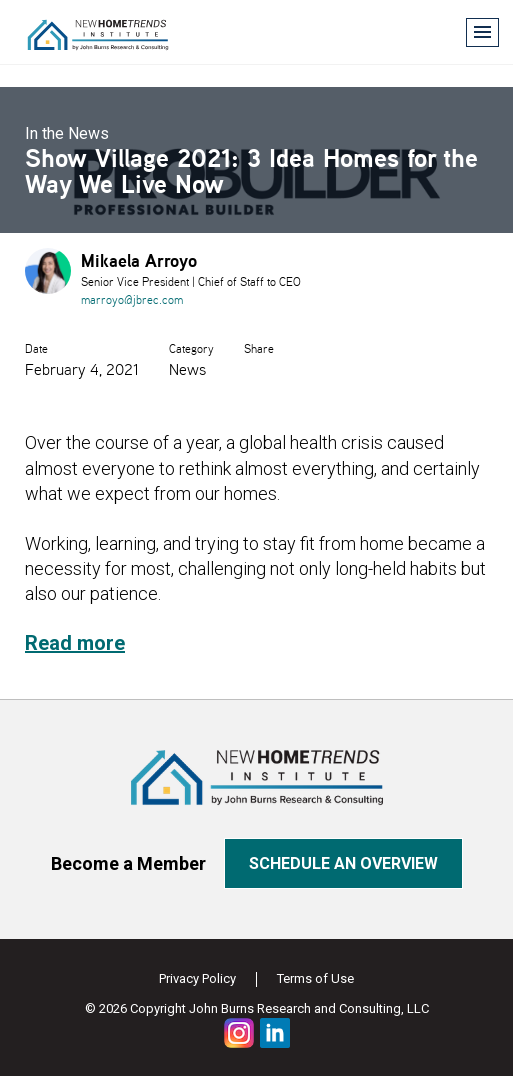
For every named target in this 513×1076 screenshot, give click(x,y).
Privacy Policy (197, 978)
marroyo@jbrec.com (132, 299)
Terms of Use (315, 978)
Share (259, 348)
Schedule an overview (343, 863)
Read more (75, 643)
